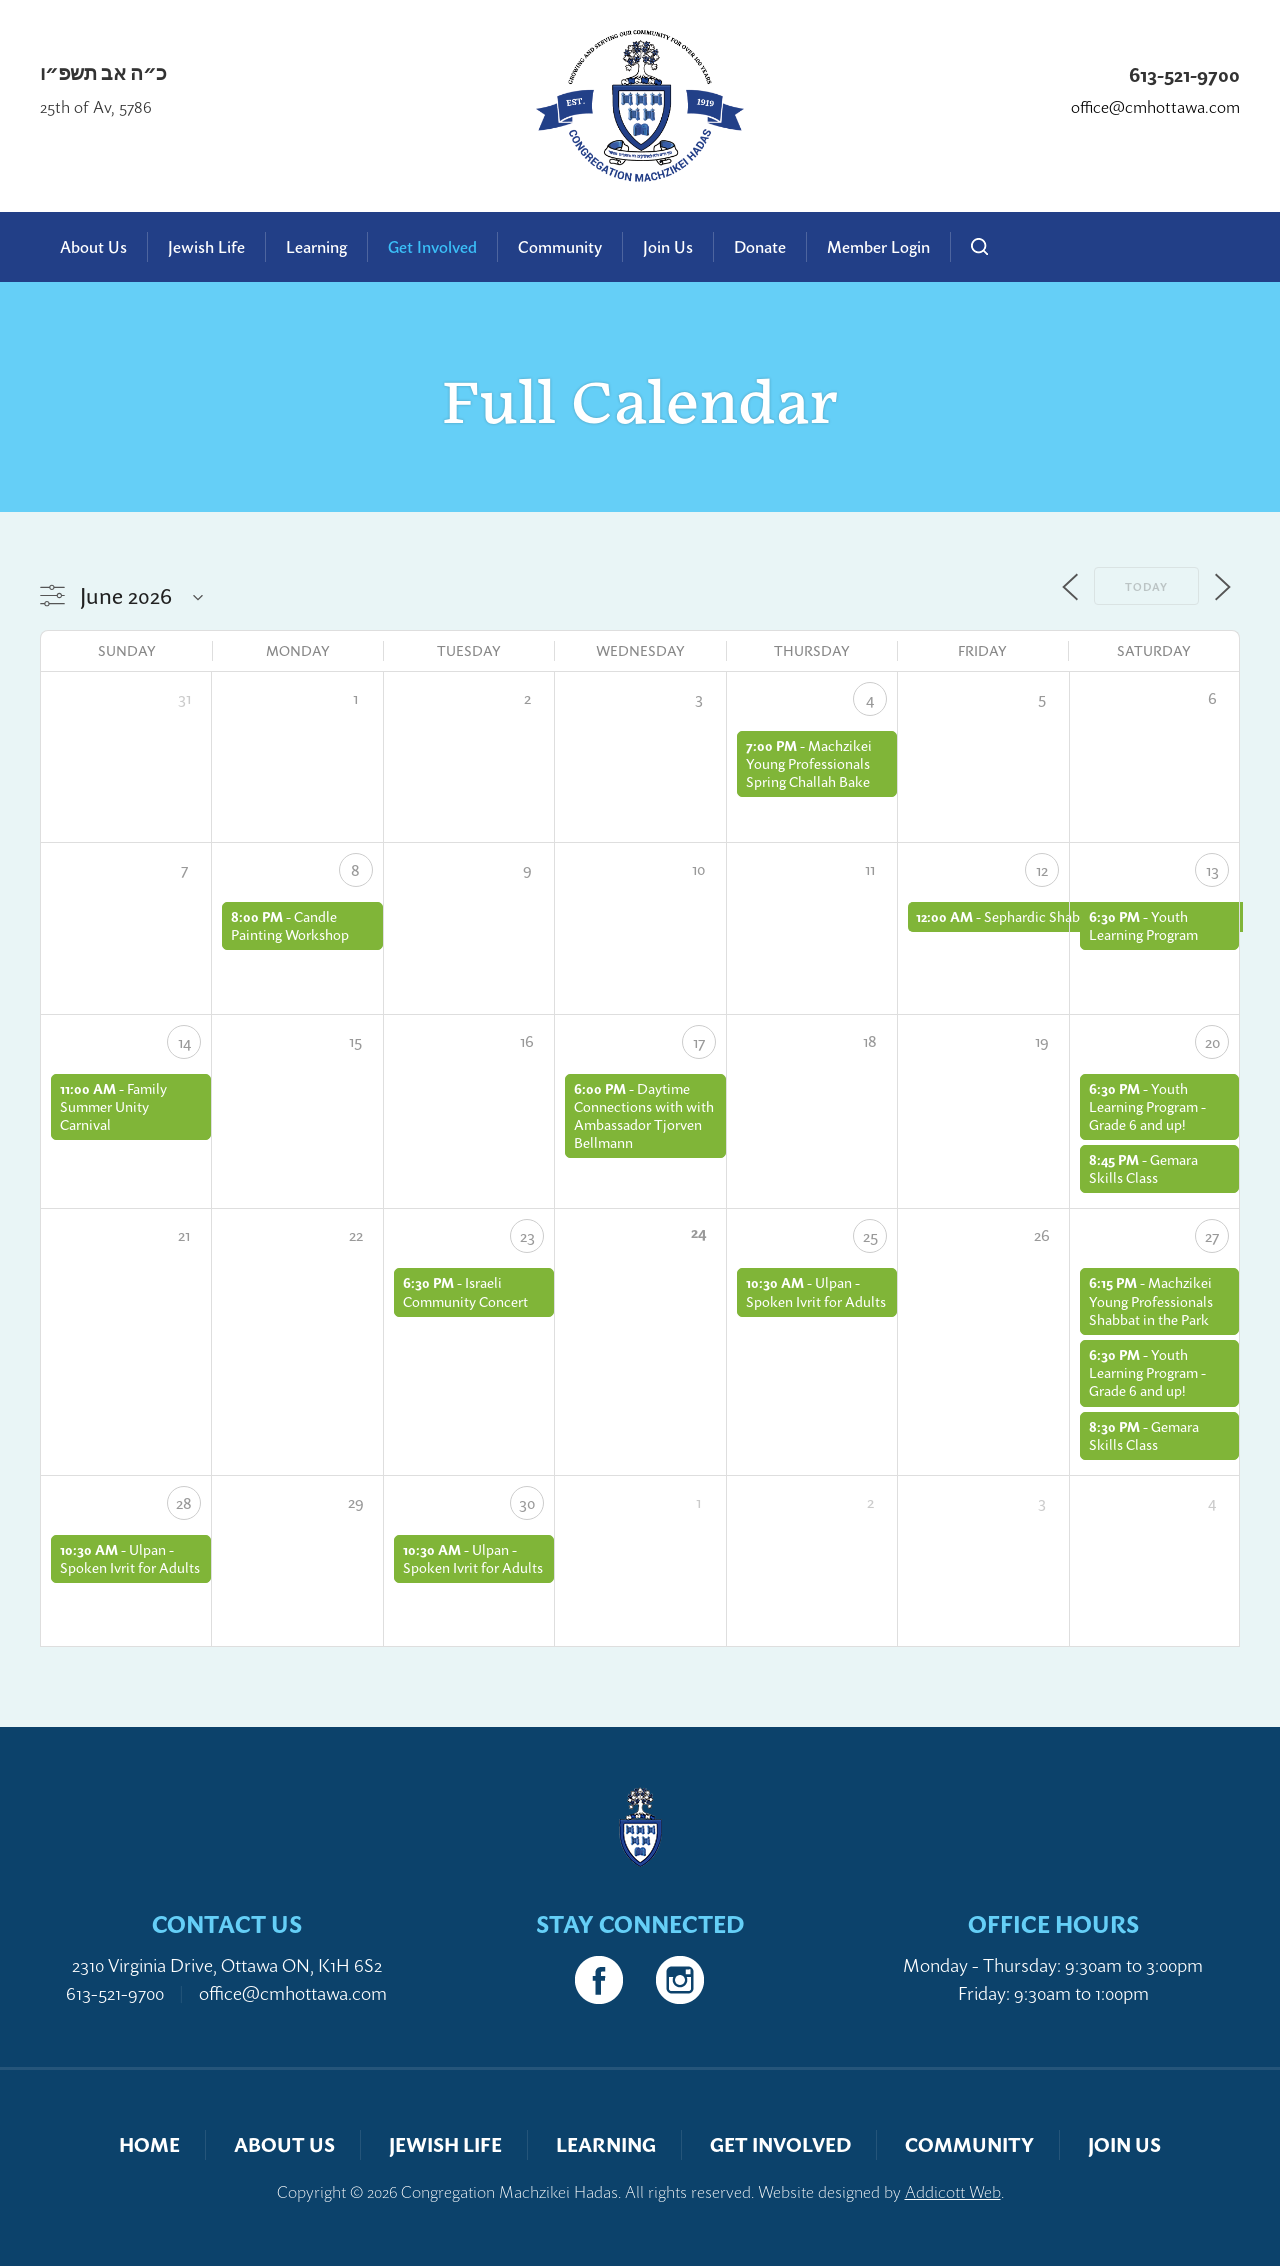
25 (870, 1236)
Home (149, 2144)
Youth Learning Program (1143, 925)
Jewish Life (206, 247)
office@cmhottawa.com (1155, 107)
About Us (93, 247)
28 (184, 1503)
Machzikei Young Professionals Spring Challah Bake (809, 763)
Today (1146, 586)
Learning (316, 247)
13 (1212, 870)
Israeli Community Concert (465, 1291)
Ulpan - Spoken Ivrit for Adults (816, 1291)
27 (1212, 1236)
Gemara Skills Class (1143, 1168)
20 (1212, 1042)
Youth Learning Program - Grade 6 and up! (1147, 1106)
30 (527, 1503)
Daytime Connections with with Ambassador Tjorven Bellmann (644, 1116)
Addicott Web (953, 2192)
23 (527, 1236)
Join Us (668, 247)
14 (184, 1042)
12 (1042, 870)
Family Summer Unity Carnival (113, 1106)
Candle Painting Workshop (290, 925)
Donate (760, 247)
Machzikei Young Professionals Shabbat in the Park (1151, 1300)
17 (699, 1042)
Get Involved (432, 247)
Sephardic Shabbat (1042, 916)
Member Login (878, 247)
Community (560, 247)
